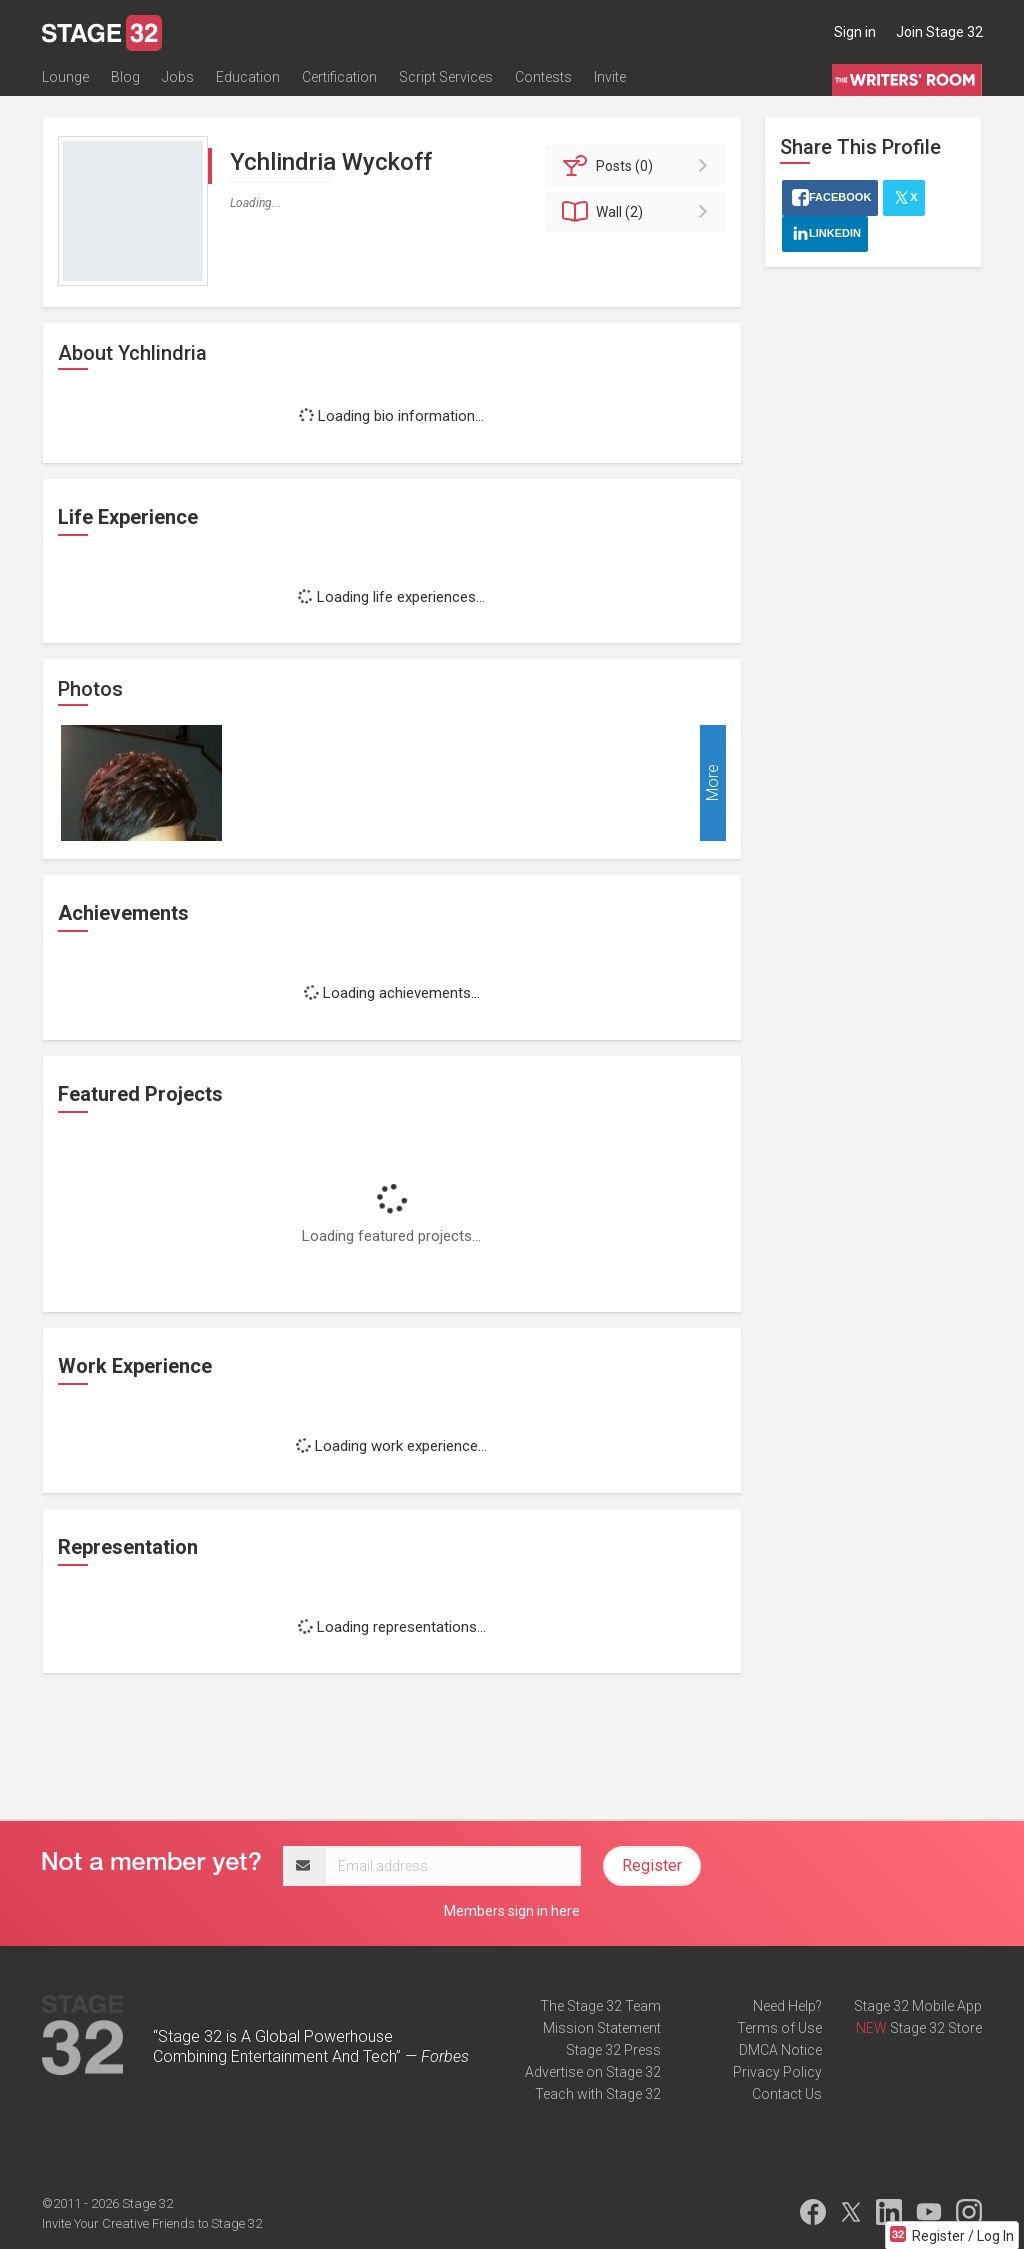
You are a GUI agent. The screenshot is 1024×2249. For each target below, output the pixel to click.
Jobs (178, 77)
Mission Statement (602, 2028)
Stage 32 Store (936, 2028)
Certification (339, 77)
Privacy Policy (777, 2072)
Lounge (65, 77)
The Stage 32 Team (600, 2006)
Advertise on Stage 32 (593, 2072)
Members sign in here (512, 1911)
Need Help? (787, 2006)
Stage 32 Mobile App (918, 2006)
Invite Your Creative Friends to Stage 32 (152, 2223)
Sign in (855, 32)
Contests (543, 77)
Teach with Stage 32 (598, 2094)
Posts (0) (638, 166)
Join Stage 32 (939, 32)
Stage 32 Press (613, 2050)
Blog (125, 77)
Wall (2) (638, 212)
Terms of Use (779, 2028)
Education (248, 77)
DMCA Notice (780, 2050)
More (712, 783)
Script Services (446, 77)
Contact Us (787, 2094)
